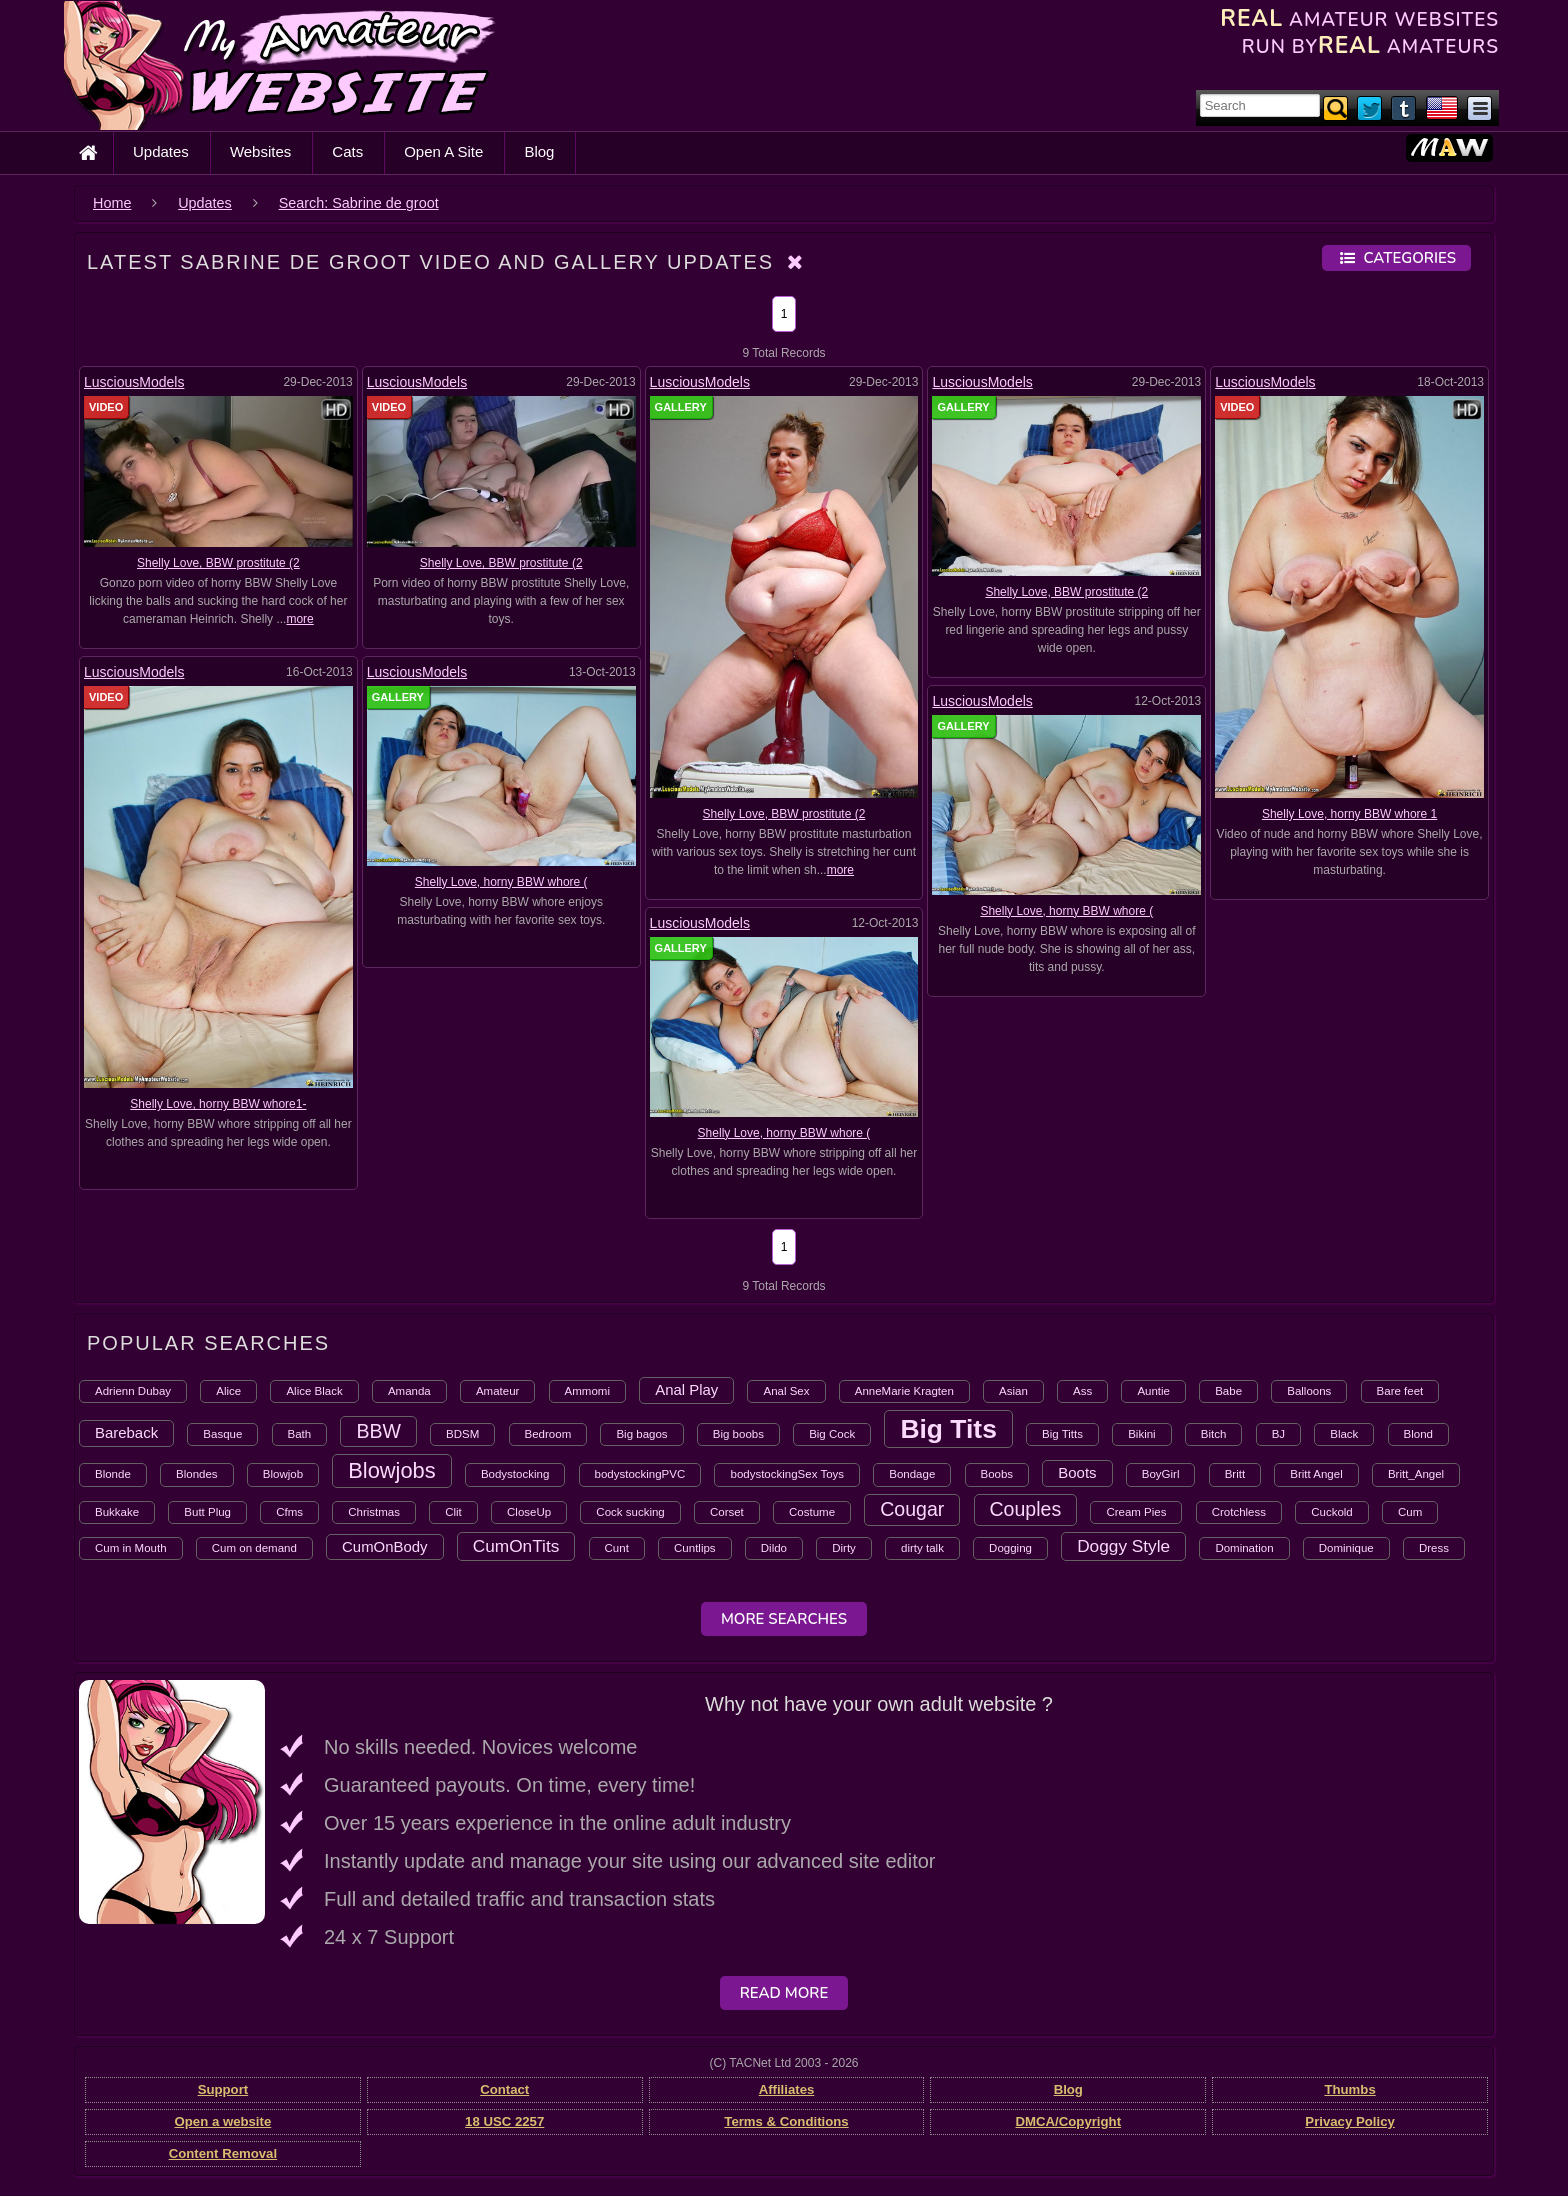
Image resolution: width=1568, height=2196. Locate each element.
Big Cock (832, 1434)
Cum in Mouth (131, 1548)
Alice (228, 1391)
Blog (539, 151)
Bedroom (548, 1434)
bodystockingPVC (640, 1474)
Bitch (1214, 1434)
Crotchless (1239, 1512)
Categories (1396, 258)
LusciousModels (134, 382)
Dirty (844, 1548)
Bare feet (1400, 1391)
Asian (1013, 1391)
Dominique (1346, 1548)
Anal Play (686, 1389)
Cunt (617, 1548)
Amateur (497, 1391)
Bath (300, 1434)
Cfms (289, 1512)
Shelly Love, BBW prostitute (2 (218, 563)
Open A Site (443, 151)
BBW (378, 1431)
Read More (784, 1993)
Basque (222, 1434)
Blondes (197, 1474)
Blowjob (283, 1474)
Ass (1082, 1391)
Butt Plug (207, 1512)
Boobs (997, 1474)
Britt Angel (1316, 1474)
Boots (1077, 1472)
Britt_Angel (1416, 1474)
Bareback (126, 1432)
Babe (1228, 1391)
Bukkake (117, 1512)
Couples (1026, 1509)
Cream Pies (1136, 1512)
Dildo (774, 1548)
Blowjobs (391, 1470)
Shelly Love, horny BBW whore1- (218, 1104)
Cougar (912, 1509)
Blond (1418, 1434)
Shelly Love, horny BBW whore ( (501, 882)
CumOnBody (385, 1546)
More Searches (784, 1619)
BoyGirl (1161, 1474)
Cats (347, 151)
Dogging (1010, 1548)
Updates (161, 151)
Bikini (1141, 1434)
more (299, 619)
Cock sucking (630, 1512)
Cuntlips (695, 1548)
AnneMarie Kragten (904, 1391)
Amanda (409, 1391)
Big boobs (738, 1434)
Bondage (912, 1474)
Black (1344, 1434)
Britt (1235, 1474)
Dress (1434, 1548)
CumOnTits (516, 1546)
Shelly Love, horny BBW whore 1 (1349, 814)
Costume (812, 1512)
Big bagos (641, 1434)
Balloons (1309, 1391)
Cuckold (1332, 1512)
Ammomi (587, 1391)
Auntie (1153, 1391)
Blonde (113, 1474)
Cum (1410, 1512)
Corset (727, 1512)
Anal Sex (786, 1391)
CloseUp (529, 1512)
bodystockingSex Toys (787, 1474)
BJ (1278, 1434)
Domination (1244, 1548)
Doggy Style (1123, 1546)
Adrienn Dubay (133, 1391)
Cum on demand (254, 1548)
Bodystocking (515, 1474)
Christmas (374, 1512)
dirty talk (922, 1548)
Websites (260, 151)
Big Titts (1062, 1434)
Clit (453, 1512)
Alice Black (314, 1391)
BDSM (462, 1434)
